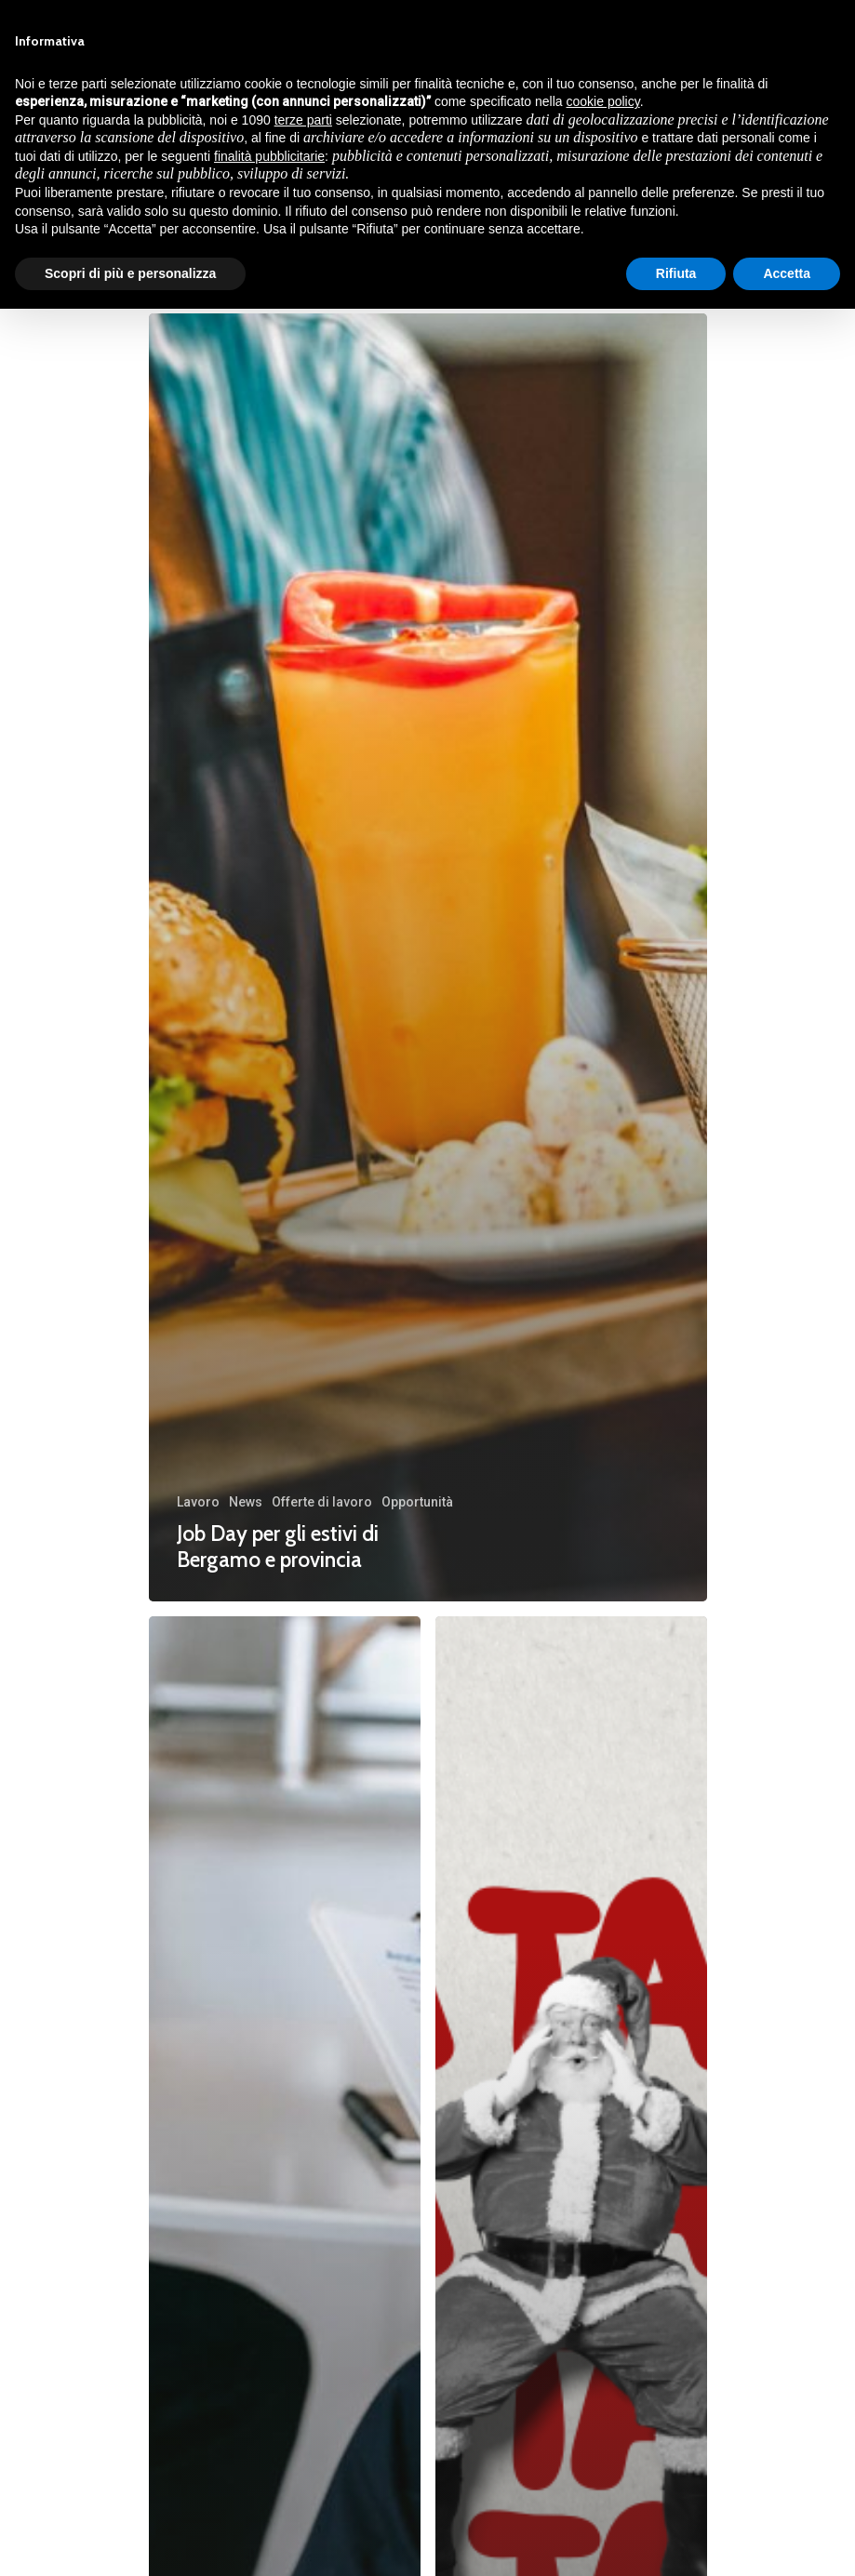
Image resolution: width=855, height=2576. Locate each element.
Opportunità (417, 1501)
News (245, 1501)
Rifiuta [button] (676, 273)
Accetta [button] (786, 273)
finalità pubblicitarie (269, 156)
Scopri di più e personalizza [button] (130, 273)
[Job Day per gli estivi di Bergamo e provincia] (428, 957)
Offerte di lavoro (322, 1501)
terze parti (303, 120)
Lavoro (198, 1501)
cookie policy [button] (603, 101)
